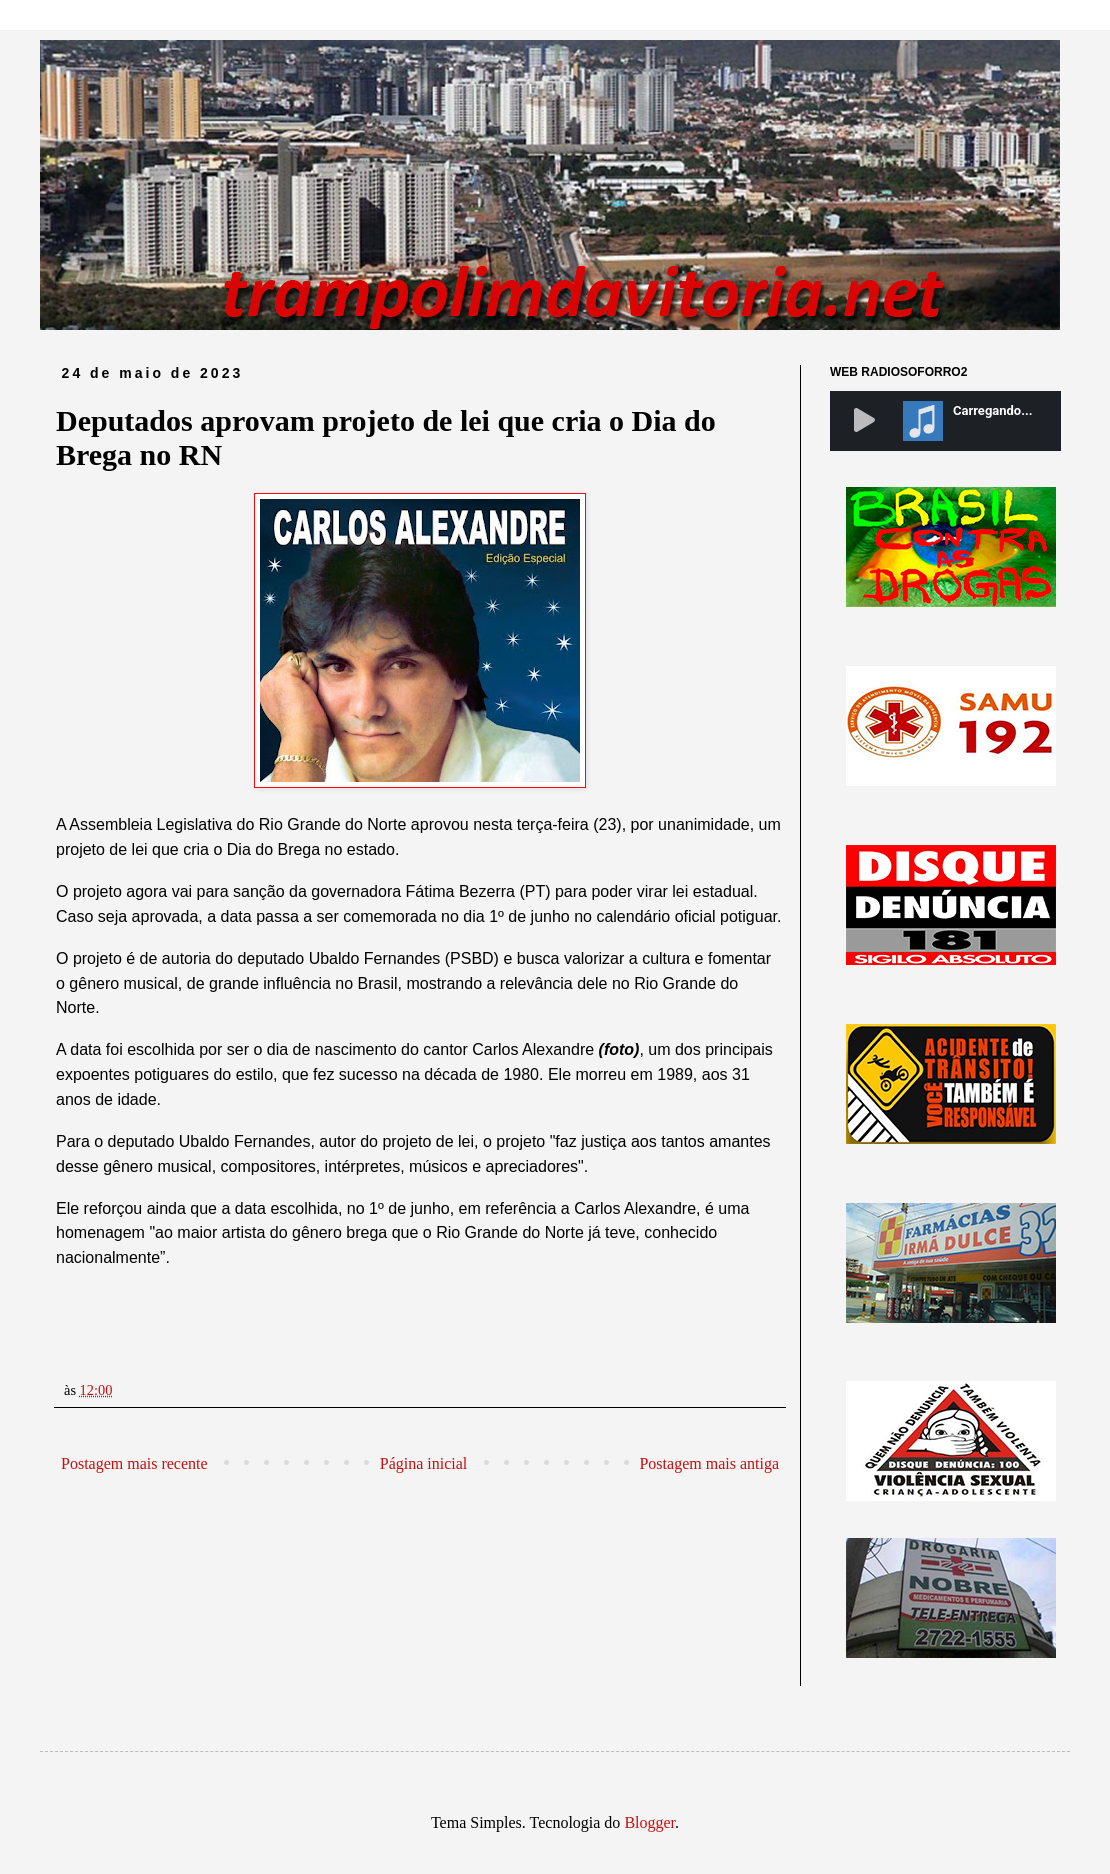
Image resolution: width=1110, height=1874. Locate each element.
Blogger (649, 1822)
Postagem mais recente (134, 1463)
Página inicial (424, 1463)
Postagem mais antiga (709, 1463)
